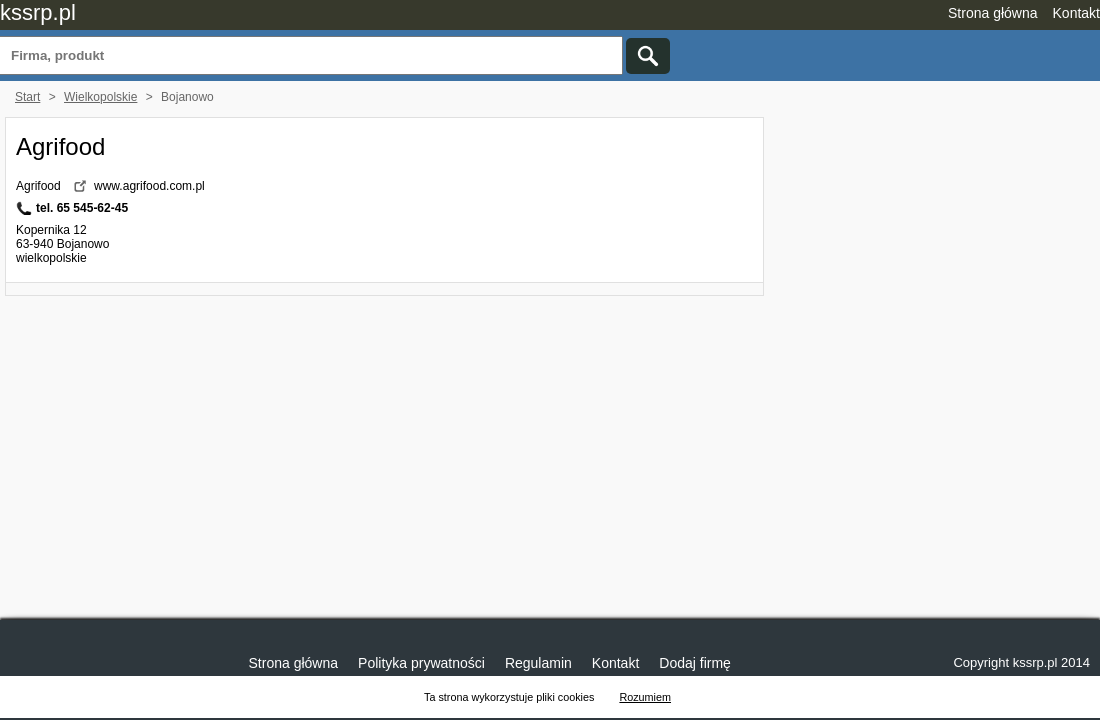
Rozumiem (645, 697)
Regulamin (538, 663)
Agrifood (60, 146)
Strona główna (993, 13)
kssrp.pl (38, 12)
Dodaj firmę (695, 663)
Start (27, 97)
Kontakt (1076, 13)
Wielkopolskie (100, 97)
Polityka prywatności (421, 663)
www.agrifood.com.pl (149, 186)
